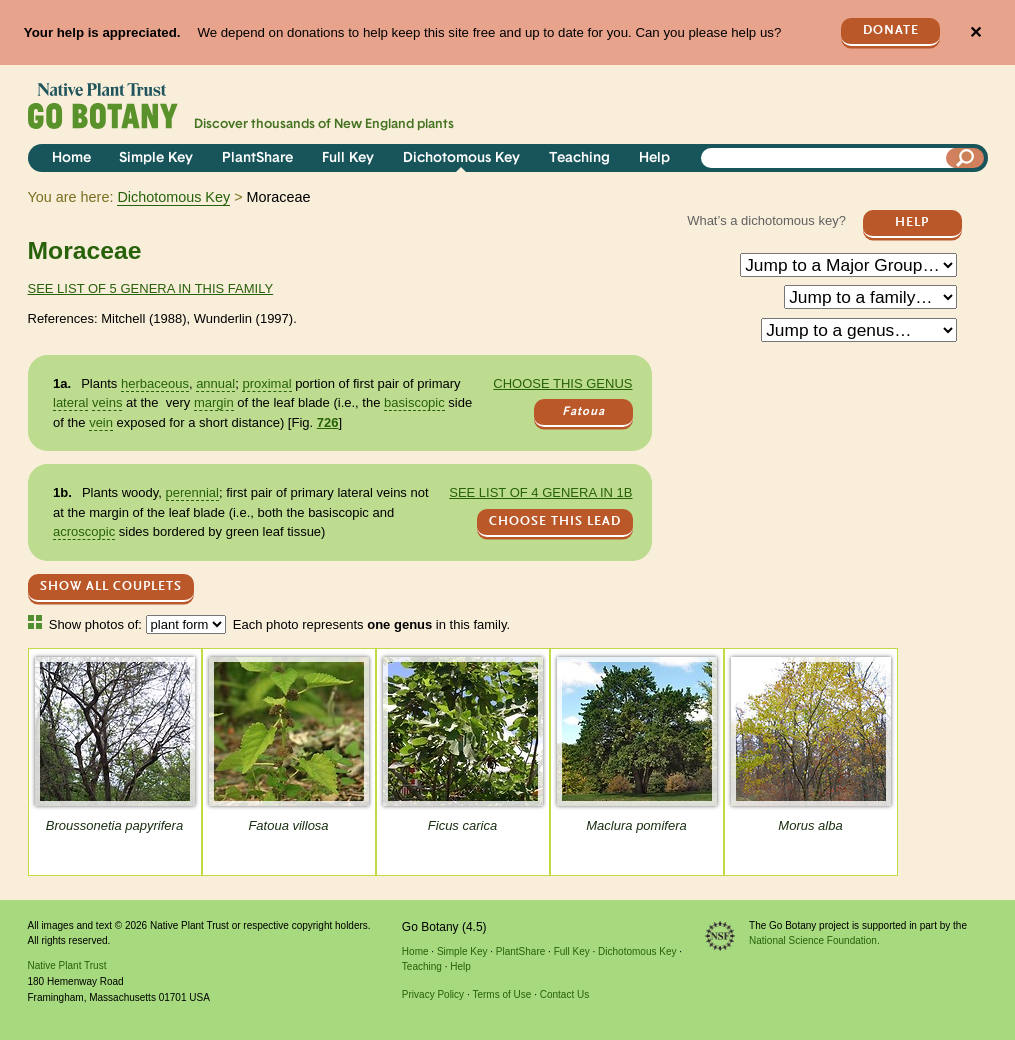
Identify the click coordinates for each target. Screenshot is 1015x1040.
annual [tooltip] (215, 383)
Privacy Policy (433, 994)
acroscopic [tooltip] (84, 531)
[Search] (965, 158)
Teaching (579, 158)
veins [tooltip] (107, 402)
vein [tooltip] (101, 422)
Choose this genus (562, 383)
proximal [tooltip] (266, 383)
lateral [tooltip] (70, 402)
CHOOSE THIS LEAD (555, 521)
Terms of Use (501, 994)
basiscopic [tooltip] (414, 402)
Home (71, 158)
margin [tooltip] (214, 402)
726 (328, 422)
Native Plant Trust (67, 965)
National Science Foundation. (814, 940)
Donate (891, 30)
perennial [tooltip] (193, 492)
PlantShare (257, 158)
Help (654, 158)
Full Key (348, 158)
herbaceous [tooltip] (155, 383)
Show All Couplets (111, 586)
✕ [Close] (975, 32)
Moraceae (85, 250)
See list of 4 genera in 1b (540, 492)
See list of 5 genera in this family (151, 288)
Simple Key (156, 158)
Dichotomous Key (461, 158)
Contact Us (564, 994)
